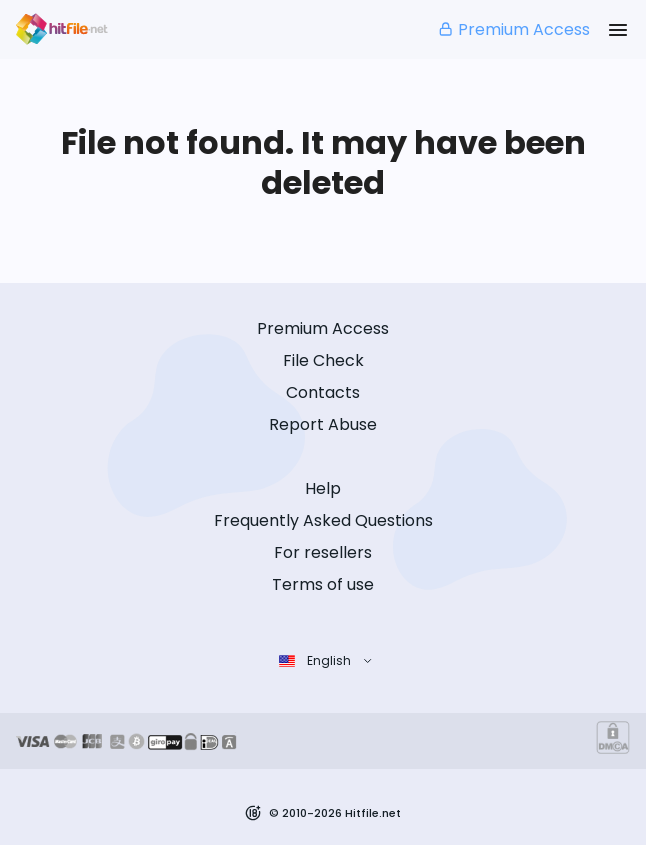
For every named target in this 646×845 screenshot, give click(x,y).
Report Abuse (323, 424)
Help (323, 488)
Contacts (323, 392)
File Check (323, 360)
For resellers (323, 552)
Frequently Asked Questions (323, 520)
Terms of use (323, 584)
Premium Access (513, 29)
